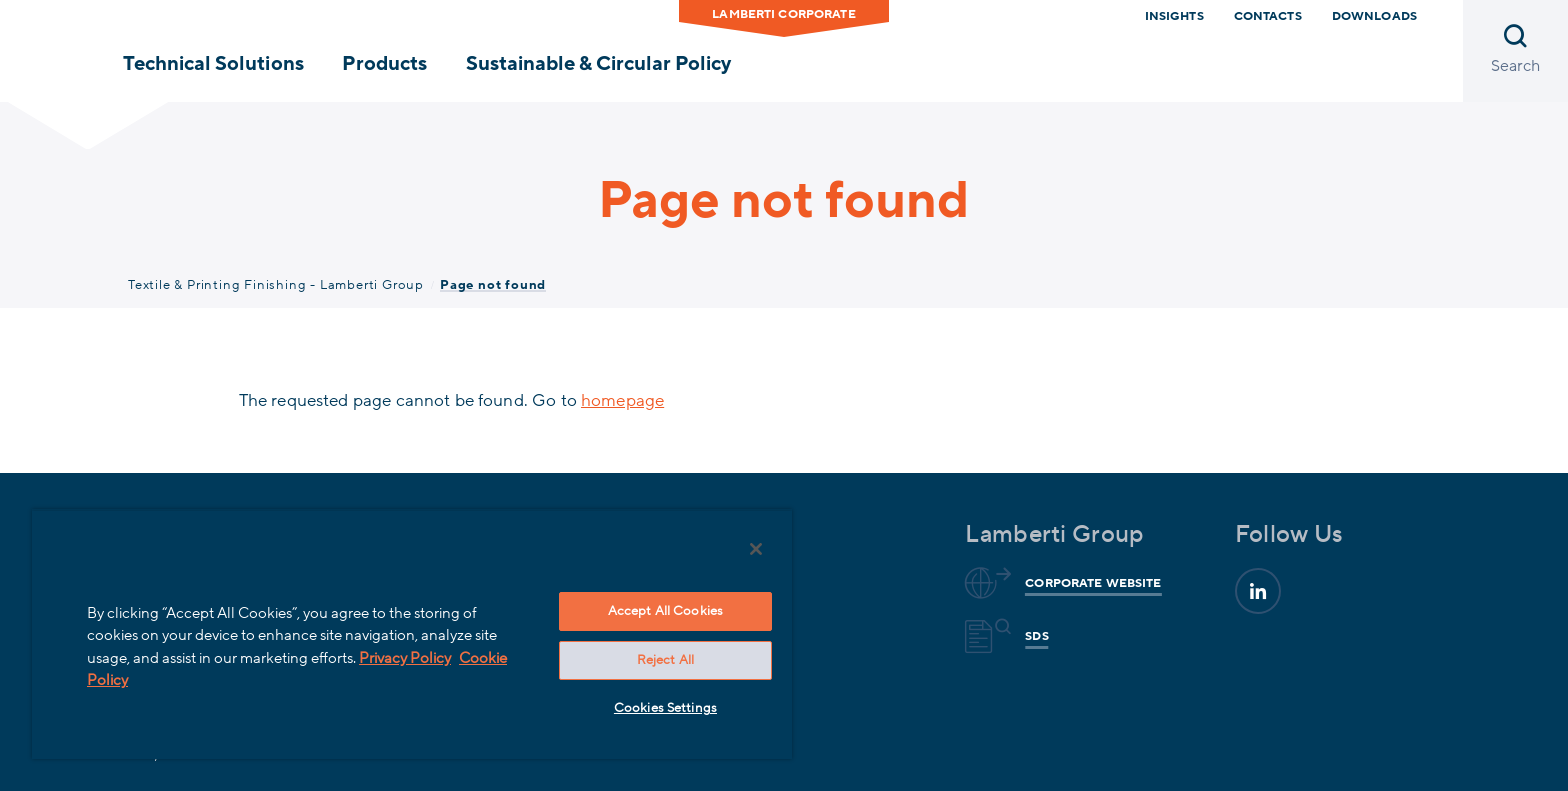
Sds (1033, 636)
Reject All (665, 660)
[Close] (756, 549)
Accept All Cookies (665, 611)
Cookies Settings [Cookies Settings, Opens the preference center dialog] (665, 708)
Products (384, 64)
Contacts (1268, 16)
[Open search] (1515, 51)
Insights (1174, 16)
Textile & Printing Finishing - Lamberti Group (276, 285)
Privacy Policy (405, 658)
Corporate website (1090, 583)
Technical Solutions (213, 64)
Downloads (1374, 16)
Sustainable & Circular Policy (599, 64)
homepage (622, 400)
